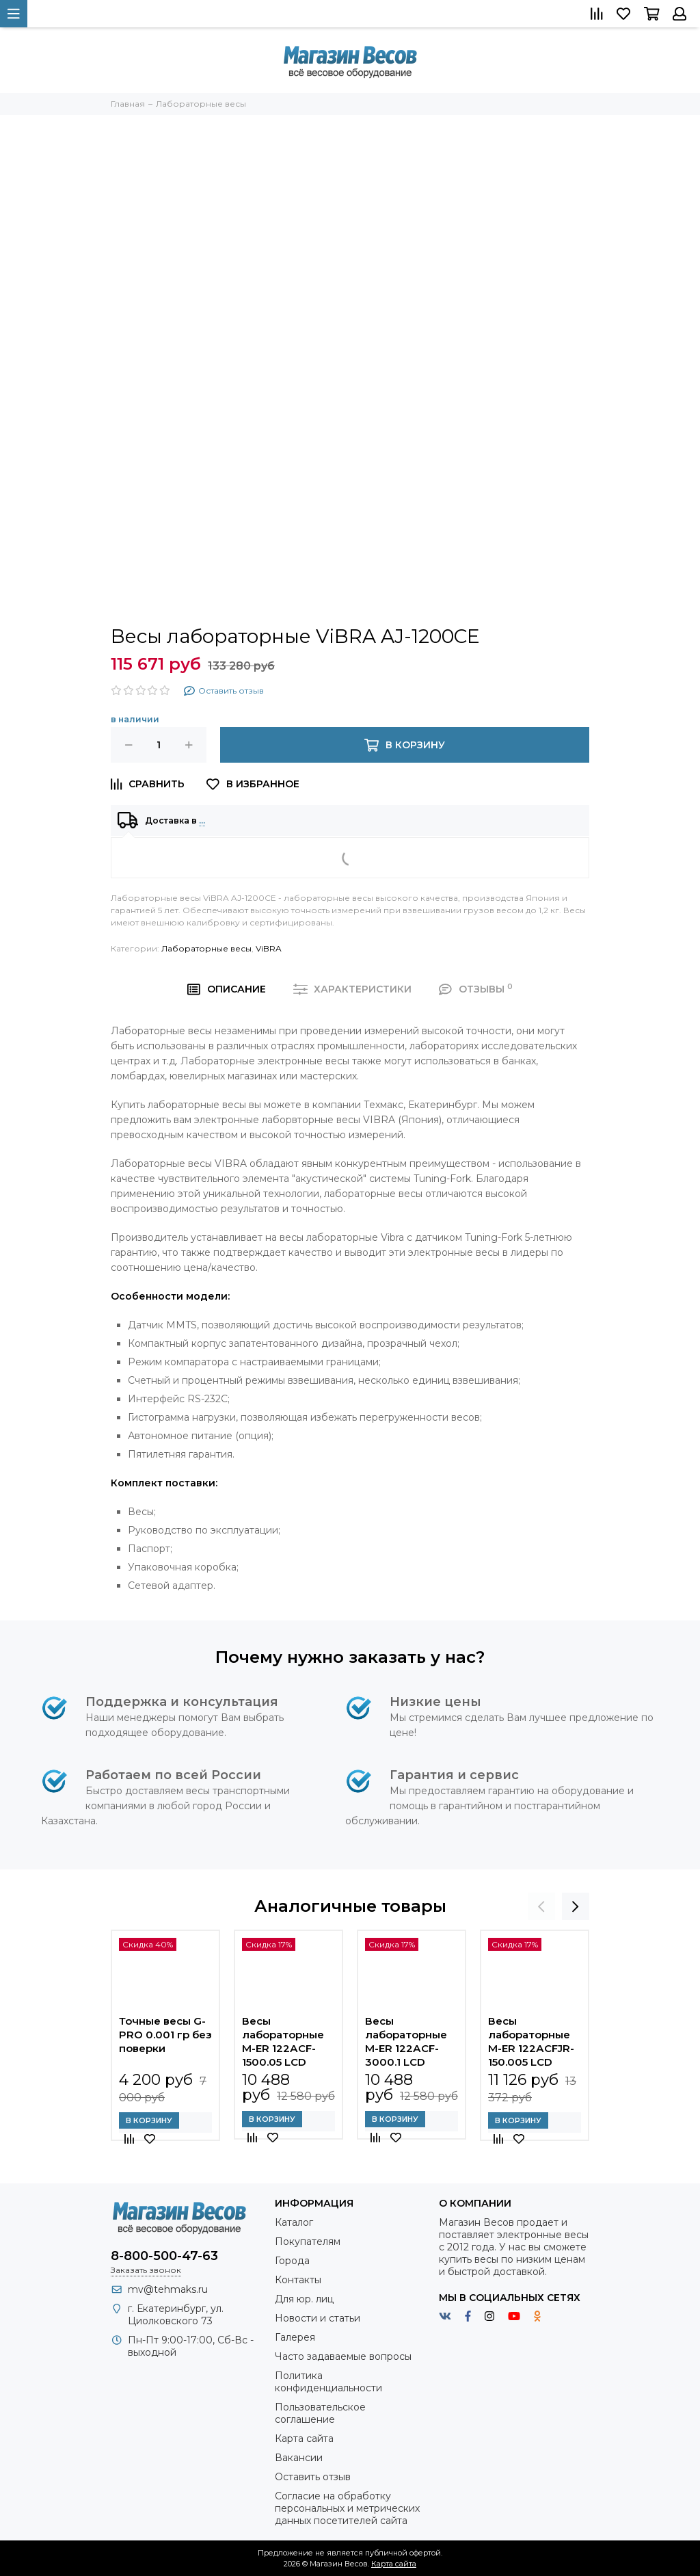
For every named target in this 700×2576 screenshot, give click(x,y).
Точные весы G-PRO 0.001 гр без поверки (165, 2034)
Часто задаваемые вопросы (343, 2356)
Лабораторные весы (206, 948)
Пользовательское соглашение (320, 2413)
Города (292, 2261)
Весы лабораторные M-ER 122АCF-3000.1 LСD (406, 2041)
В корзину (149, 2120)
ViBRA (269, 948)
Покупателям (307, 2241)
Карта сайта (304, 2438)
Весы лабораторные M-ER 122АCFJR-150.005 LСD (531, 2041)
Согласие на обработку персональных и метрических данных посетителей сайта (347, 2508)
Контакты (298, 2280)
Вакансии (299, 2458)
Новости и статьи (317, 2318)
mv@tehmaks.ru (168, 2289)
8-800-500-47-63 (164, 2255)
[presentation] (541, 1906)
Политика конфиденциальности (328, 2381)
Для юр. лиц (304, 2299)
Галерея (295, 2337)
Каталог (294, 2222)
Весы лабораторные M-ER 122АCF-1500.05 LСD (283, 2041)
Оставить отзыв (313, 2477)
